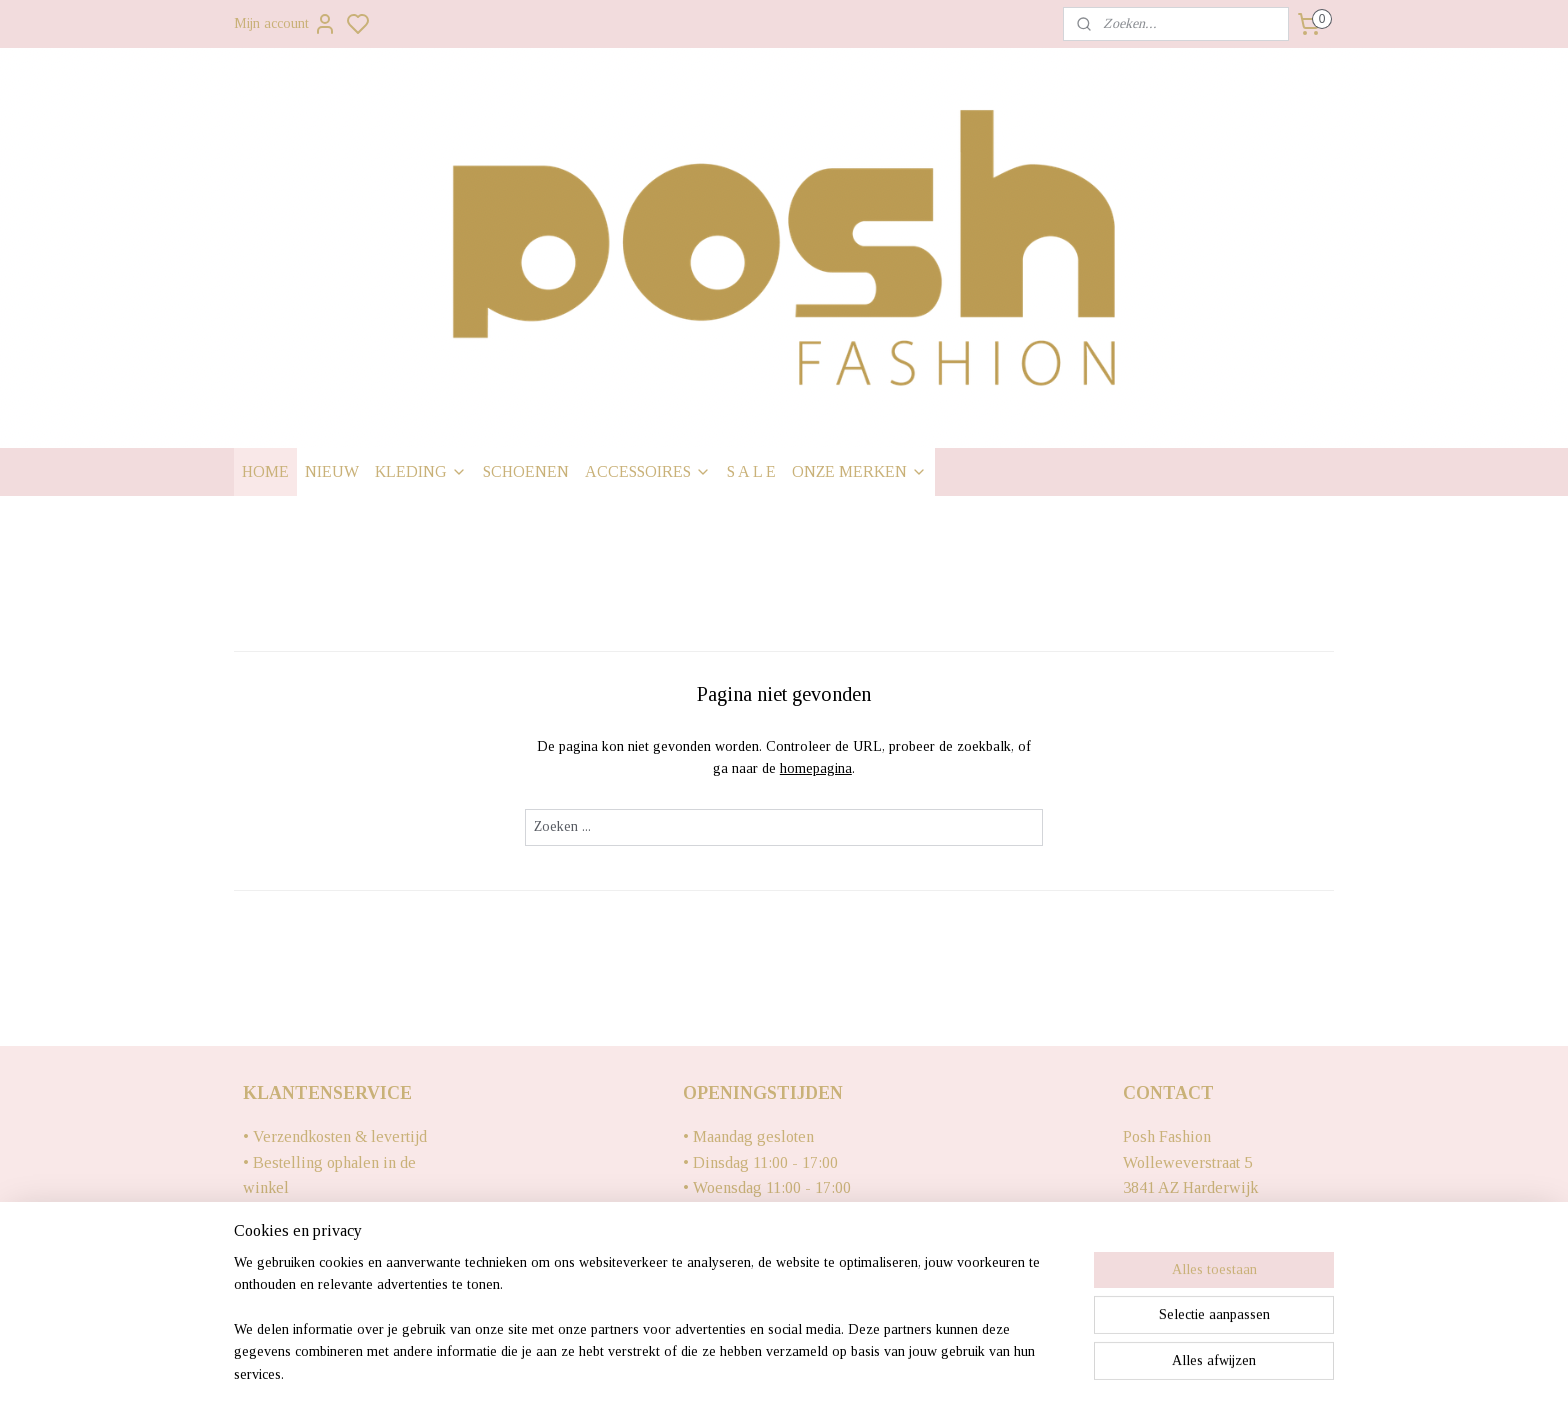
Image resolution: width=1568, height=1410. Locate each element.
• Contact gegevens (307, 1238)
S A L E (751, 471)
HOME (265, 471)
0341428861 (1163, 1238)
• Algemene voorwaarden (327, 1289)
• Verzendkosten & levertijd (335, 1136)
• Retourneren (289, 1213)
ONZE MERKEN (859, 471)
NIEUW (332, 471)
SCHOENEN (526, 471)
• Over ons (278, 1264)
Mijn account (285, 24)
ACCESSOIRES (648, 471)
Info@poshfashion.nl (1191, 1213)
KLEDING (421, 471)
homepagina (816, 768)
